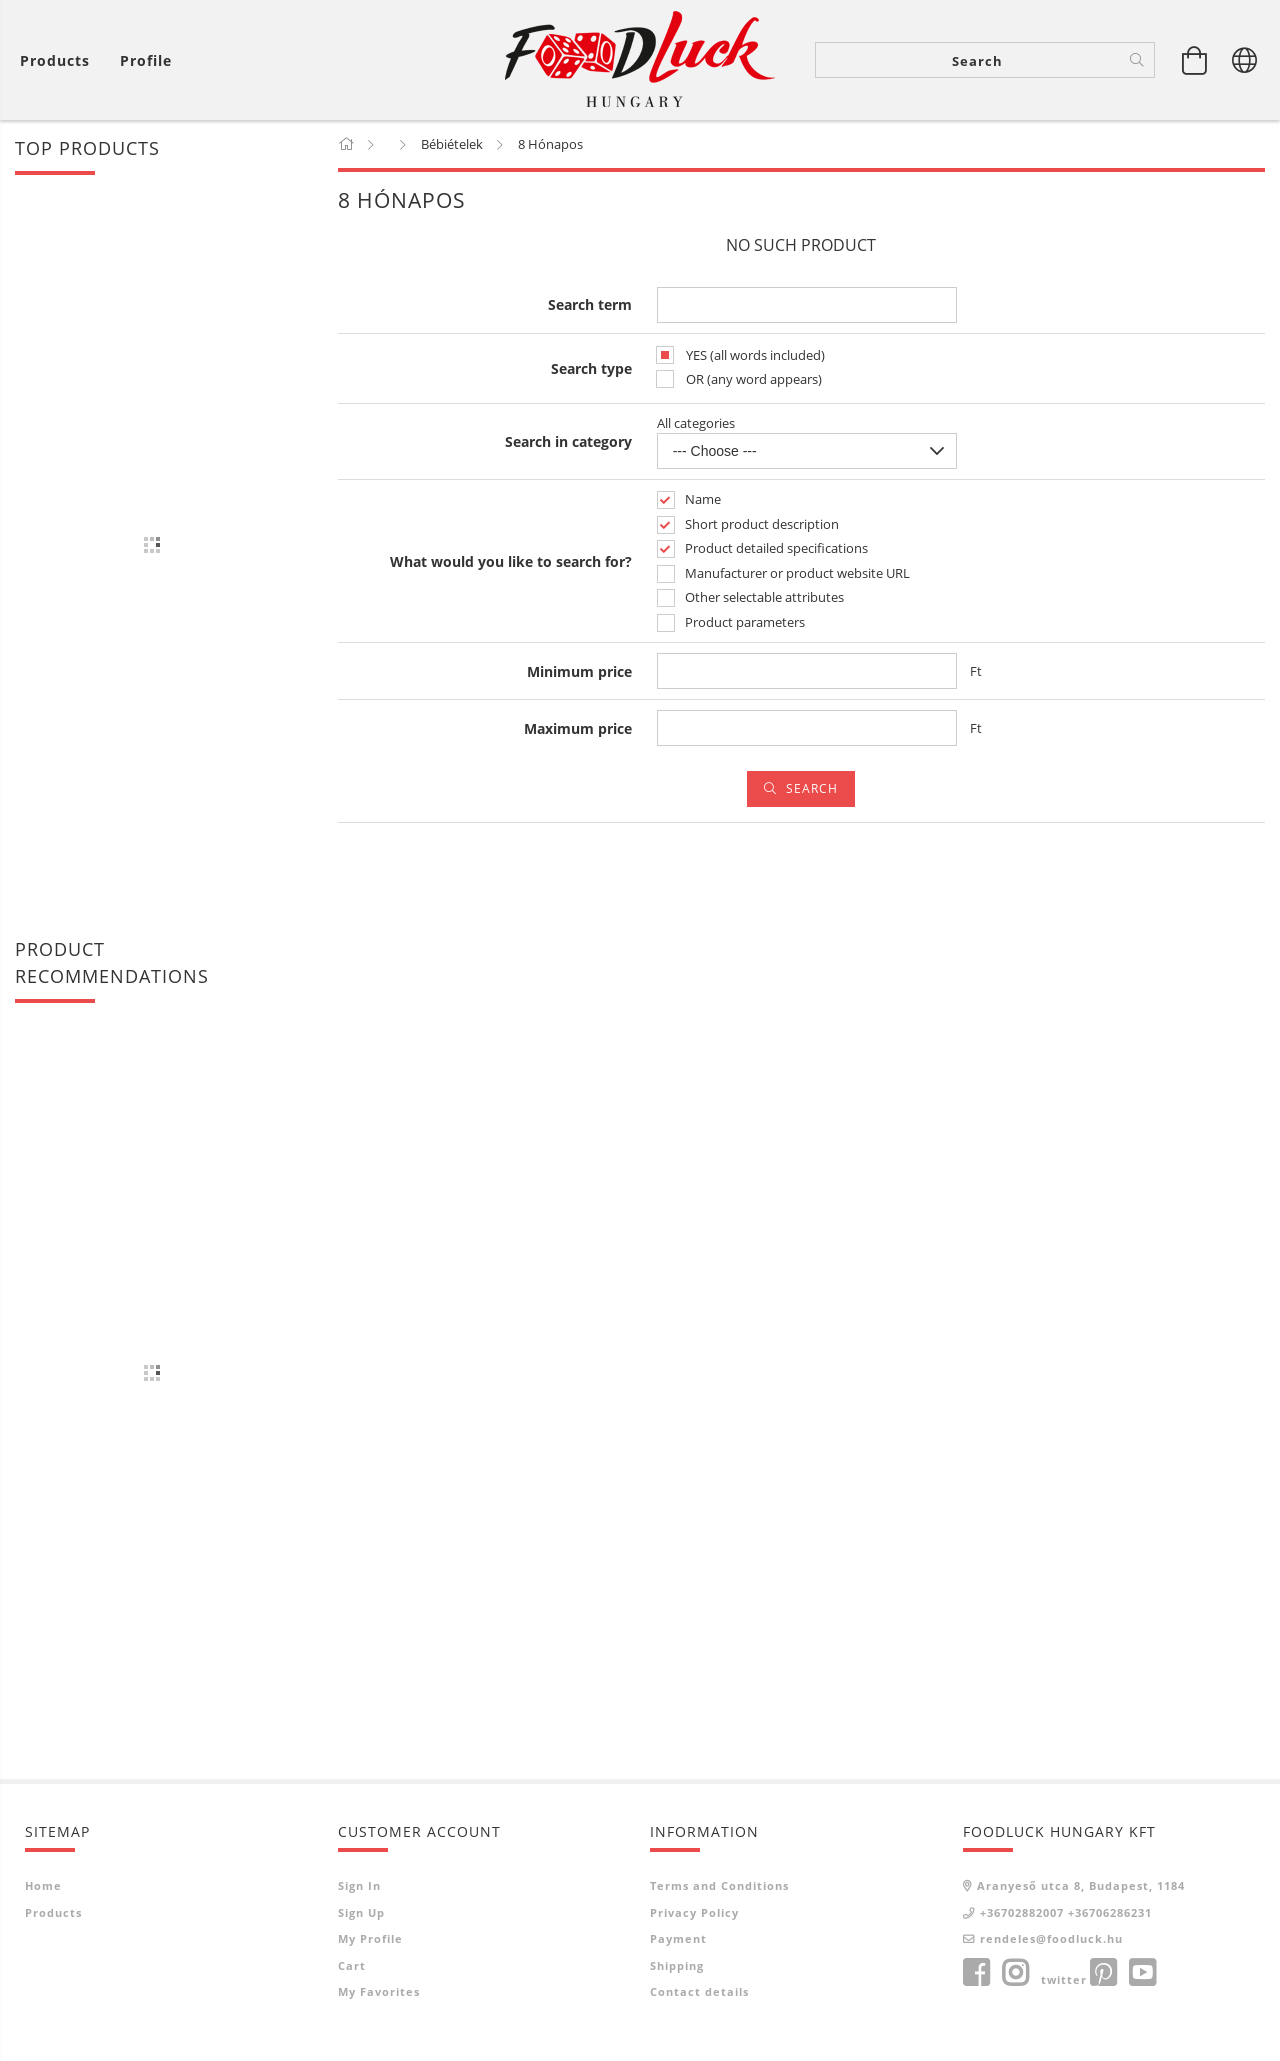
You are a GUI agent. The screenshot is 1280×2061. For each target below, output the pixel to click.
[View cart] (1195, 60)
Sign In (359, 1885)
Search (812, 788)
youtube (1142, 1973)
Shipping (677, 1965)
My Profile (370, 1938)
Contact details (699, 1991)
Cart (352, 1965)
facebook (976, 1973)
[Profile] (146, 60)
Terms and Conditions (719, 1885)
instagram (1015, 1973)
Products (53, 1912)
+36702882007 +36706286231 (1066, 1912)
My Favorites (379, 1991)
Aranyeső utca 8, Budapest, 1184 (1081, 1885)
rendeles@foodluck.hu (1051, 1938)
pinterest (1103, 1973)
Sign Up (361, 1912)
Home (43, 1885)
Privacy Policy (694, 1912)
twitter (1064, 1979)
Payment (678, 1938)
